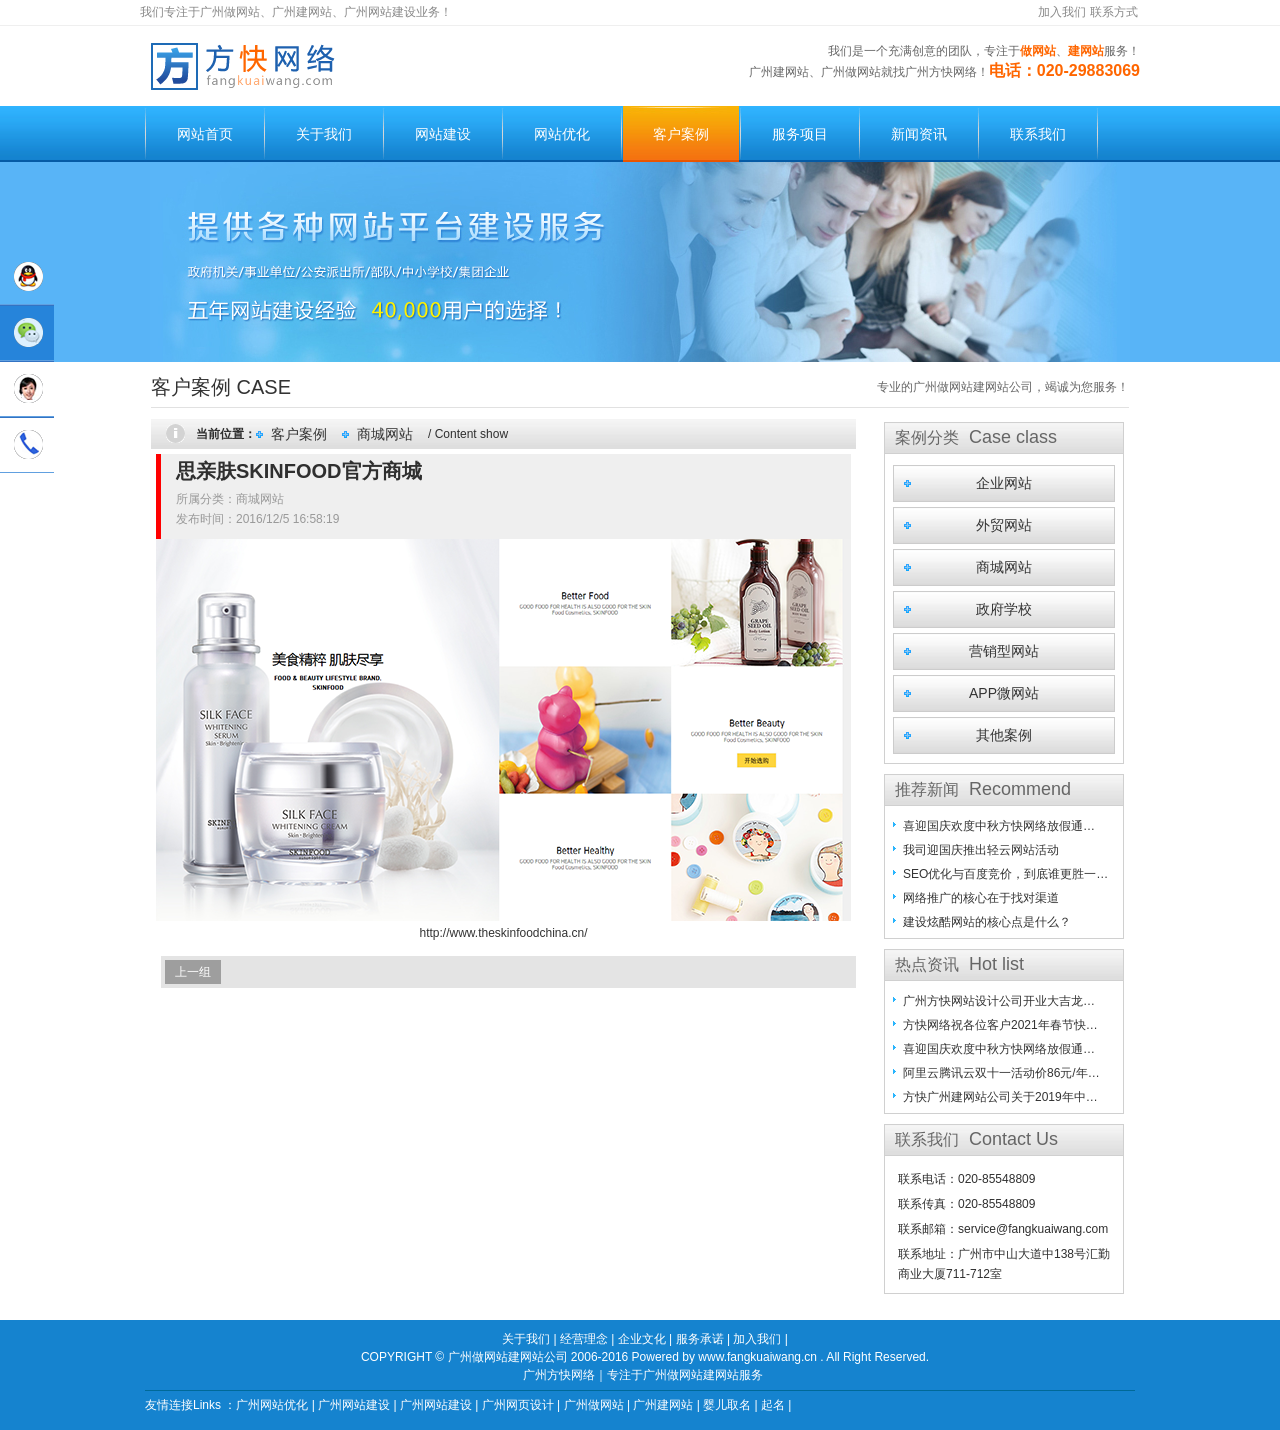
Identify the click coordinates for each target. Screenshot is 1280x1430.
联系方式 (1114, 12)
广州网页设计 (518, 1405)
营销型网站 (1004, 651)
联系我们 (1038, 134)
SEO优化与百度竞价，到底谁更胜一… (1005, 874)
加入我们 (1062, 12)
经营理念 (584, 1339)
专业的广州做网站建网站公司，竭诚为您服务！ (1003, 387)
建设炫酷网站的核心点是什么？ (987, 922)
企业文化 (642, 1339)
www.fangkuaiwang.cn (757, 1357)
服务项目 (800, 134)
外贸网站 (1004, 525)
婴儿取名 (727, 1405)
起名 (773, 1405)
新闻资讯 (919, 134)
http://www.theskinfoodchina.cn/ (503, 933)
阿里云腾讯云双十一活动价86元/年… (1001, 1073)
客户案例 (681, 134)
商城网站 (385, 434)
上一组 (193, 972)
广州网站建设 (354, 1405)
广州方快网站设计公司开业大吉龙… (999, 1001)
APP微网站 (1004, 693)
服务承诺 (700, 1339)
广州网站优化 (272, 1405)
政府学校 (1004, 609)
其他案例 (1004, 735)
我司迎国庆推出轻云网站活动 (981, 850)
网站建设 (443, 134)
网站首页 (205, 134)
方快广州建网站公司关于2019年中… (1000, 1097)
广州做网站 (594, 1405)
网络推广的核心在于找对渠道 (981, 898)
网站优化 (562, 134)
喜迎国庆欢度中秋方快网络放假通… (999, 826)
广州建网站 (663, 1405)
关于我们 (324, 134)
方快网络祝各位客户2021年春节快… (1000, 1025)
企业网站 (1004, 483)
